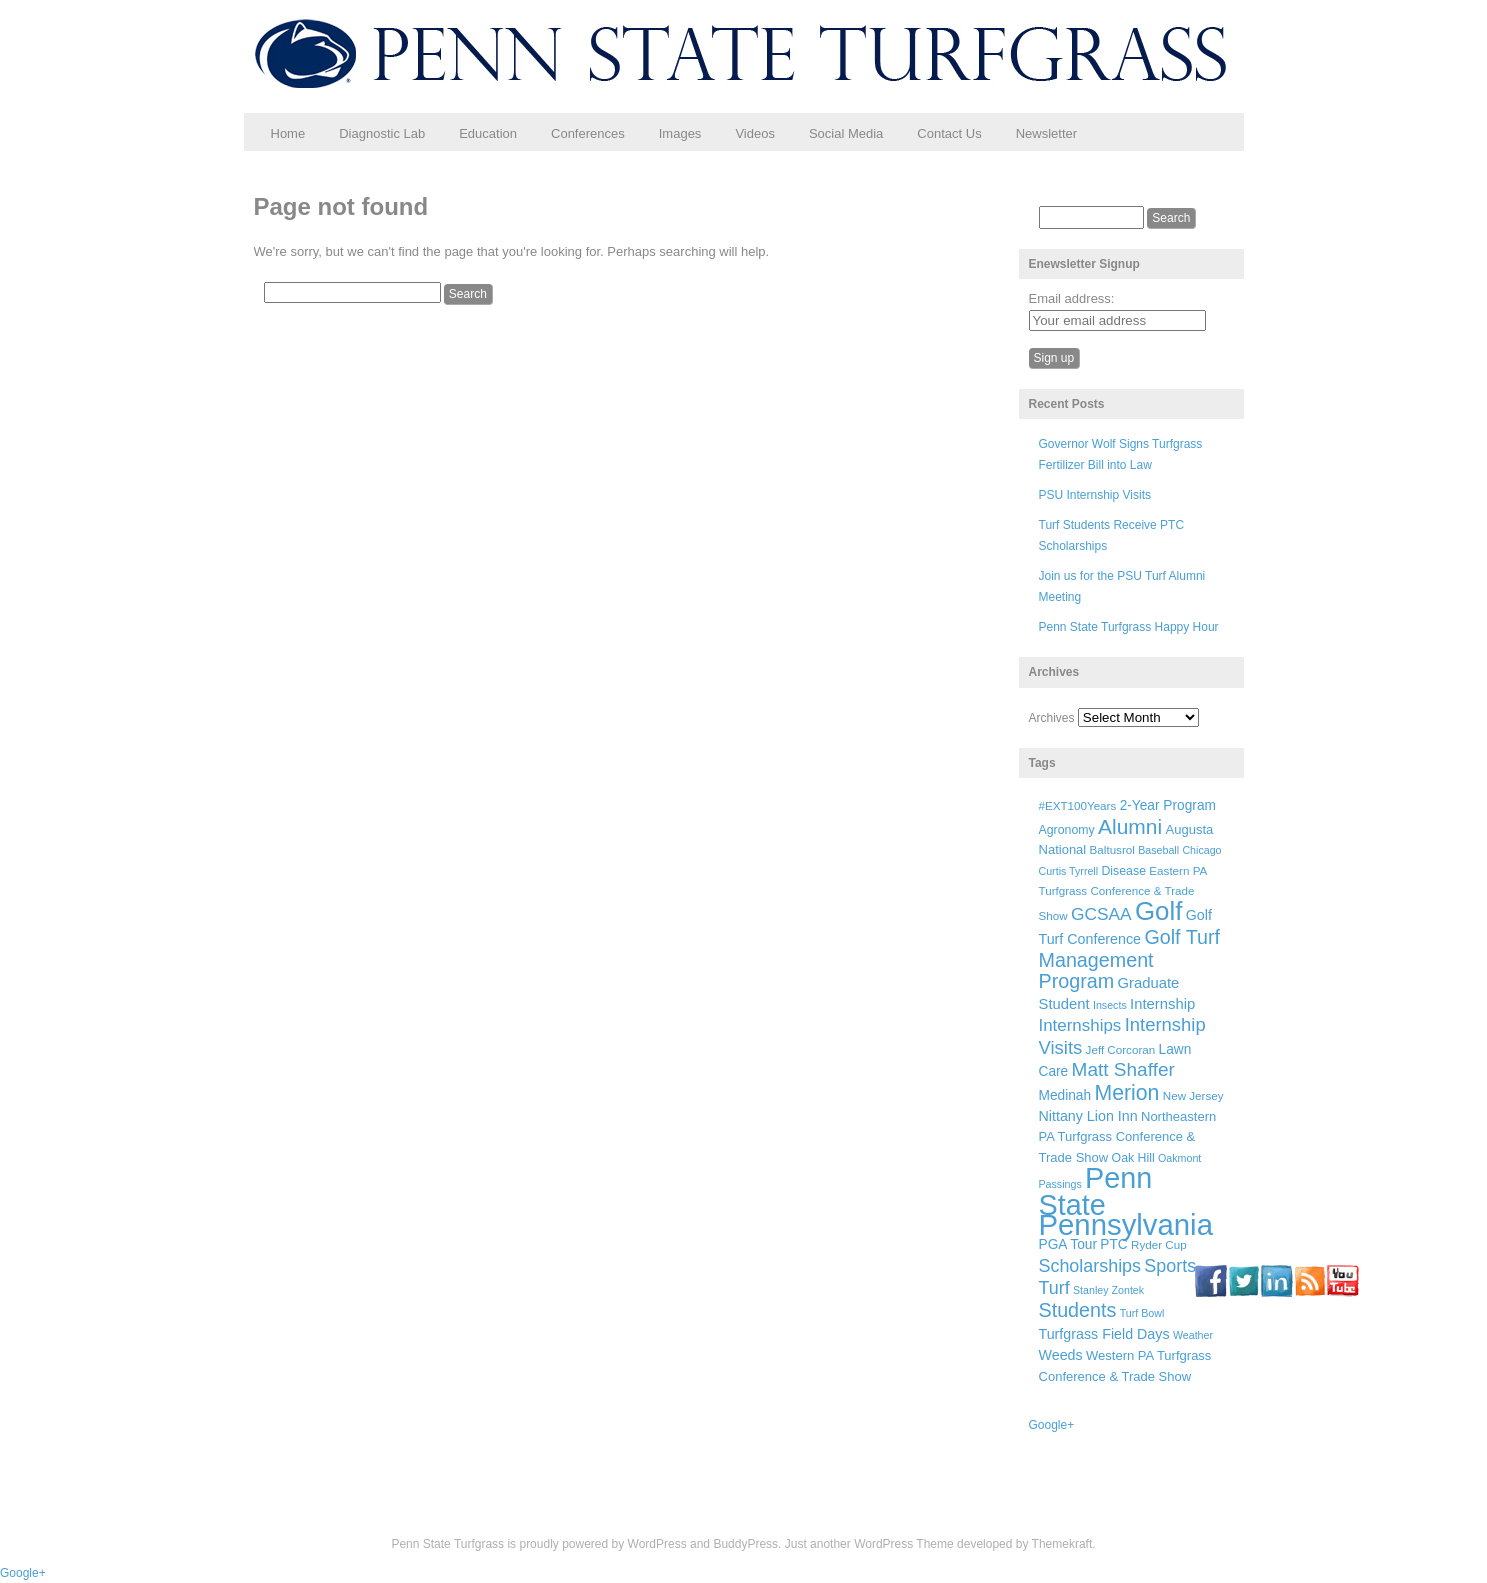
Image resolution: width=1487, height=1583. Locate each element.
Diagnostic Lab (382, 133)
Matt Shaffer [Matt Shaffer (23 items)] (1123, 1069)
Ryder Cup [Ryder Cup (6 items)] (1159, 1244)
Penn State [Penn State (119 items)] (1096, 1191)
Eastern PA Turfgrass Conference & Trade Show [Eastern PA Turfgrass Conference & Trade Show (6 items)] (1123, 893)
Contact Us (949, 133)
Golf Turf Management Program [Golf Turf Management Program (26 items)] (1130, 959)
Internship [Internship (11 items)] (1162, 1004)
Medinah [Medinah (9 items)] (1065, 1095)
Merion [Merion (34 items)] (1126, 1093)
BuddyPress (745, 1544)
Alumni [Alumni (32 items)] (1130, 826)
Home (288, 133)
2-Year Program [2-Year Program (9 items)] (1168, 805)
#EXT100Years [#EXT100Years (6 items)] (1078, 805)
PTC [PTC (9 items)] (1113, 1244)
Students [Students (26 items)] (1078, 1310)
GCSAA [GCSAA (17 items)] (1101, 914)
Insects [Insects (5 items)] (1110, 1005)
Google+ (1052, 1425)
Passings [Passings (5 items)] (1060, 1184)
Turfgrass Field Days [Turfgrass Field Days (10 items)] (1104, 1334)
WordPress (657, 1544)
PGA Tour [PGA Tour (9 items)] (1068, 1244)
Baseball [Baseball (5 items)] (1158, 850)
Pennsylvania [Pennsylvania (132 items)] (1126, 1224)
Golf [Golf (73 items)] (1158, 911)
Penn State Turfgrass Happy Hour (1129, 627)
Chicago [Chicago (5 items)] (1201, 850)
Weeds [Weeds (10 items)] (1061, 1355)
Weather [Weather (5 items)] (1193, 1335)
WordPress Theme (904, 1544)
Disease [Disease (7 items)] (1123, 871)
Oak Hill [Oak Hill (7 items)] (1133, 1158)
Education (488, 133)
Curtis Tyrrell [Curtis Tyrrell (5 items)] (1069, 871)
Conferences (588, 133)
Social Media (846, 133)
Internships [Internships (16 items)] (1080, 1025)
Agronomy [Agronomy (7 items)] (1067, 830)
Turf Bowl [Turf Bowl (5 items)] (1142, 1313)
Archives (1052, 718)
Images (680, 133)
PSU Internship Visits (1095, 495)
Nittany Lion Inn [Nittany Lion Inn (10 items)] (1088, 1116)
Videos (755, 133)
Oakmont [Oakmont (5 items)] (1179, 1158)
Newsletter (1046, 133)
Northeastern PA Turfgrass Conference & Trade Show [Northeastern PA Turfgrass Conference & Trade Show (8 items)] (1128, 1137)
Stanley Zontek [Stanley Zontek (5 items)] (1108, 1290)
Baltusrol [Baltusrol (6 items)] (1112, 849)
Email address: (1072, 298)
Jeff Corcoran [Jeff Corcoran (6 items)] (1121, 1049)
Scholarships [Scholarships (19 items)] (1090, 1266)
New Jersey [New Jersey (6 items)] (1193, 1095)
